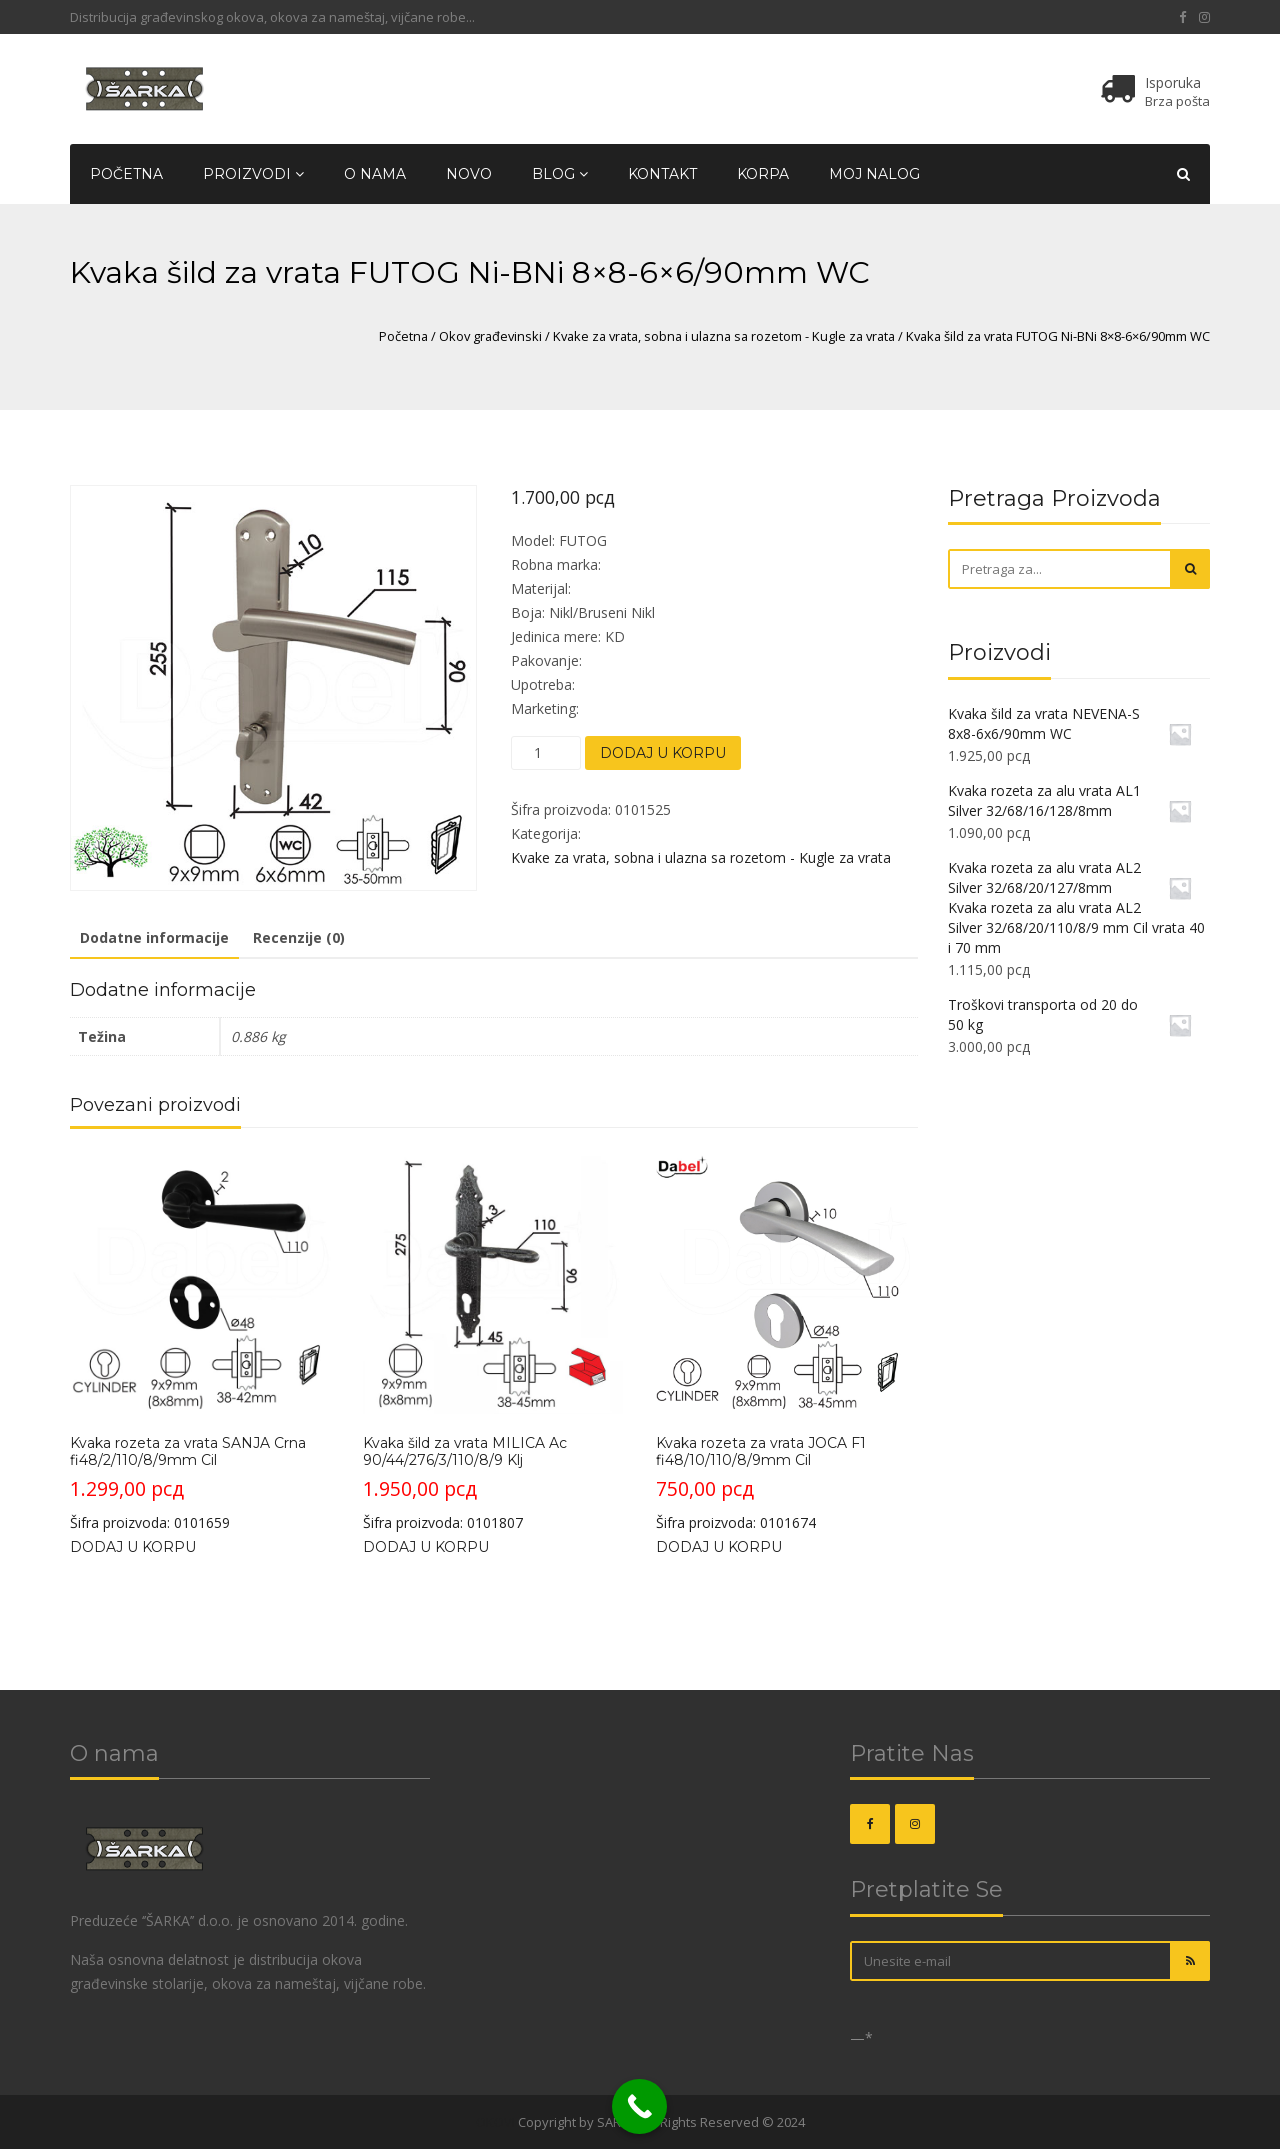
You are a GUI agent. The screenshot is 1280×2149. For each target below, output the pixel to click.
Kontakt (662, 174)
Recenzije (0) (299, 937)
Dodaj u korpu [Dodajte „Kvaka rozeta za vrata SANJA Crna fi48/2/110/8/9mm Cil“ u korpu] (133, 1547)
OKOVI (495, 2122)
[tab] (154, 939)
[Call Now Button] (639, 2106)
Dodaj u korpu (663, 753)
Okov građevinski (490, 336)
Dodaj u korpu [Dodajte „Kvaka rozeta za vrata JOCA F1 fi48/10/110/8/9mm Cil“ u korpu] (719, 1547)
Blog (560, 174)
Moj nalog (874, 174)
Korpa (763, 174)
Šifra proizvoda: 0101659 (200, 1342)
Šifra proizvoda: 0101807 (493, 1342)
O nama (375, 174)
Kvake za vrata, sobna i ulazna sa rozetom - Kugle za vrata (724, 336)
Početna (126, 174)
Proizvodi (253, 174)
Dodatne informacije (154, 937)
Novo (469, 174)
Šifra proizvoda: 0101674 (786, 1342)
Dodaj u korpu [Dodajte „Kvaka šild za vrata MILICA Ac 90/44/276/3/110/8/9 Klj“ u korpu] (426, 1547)
